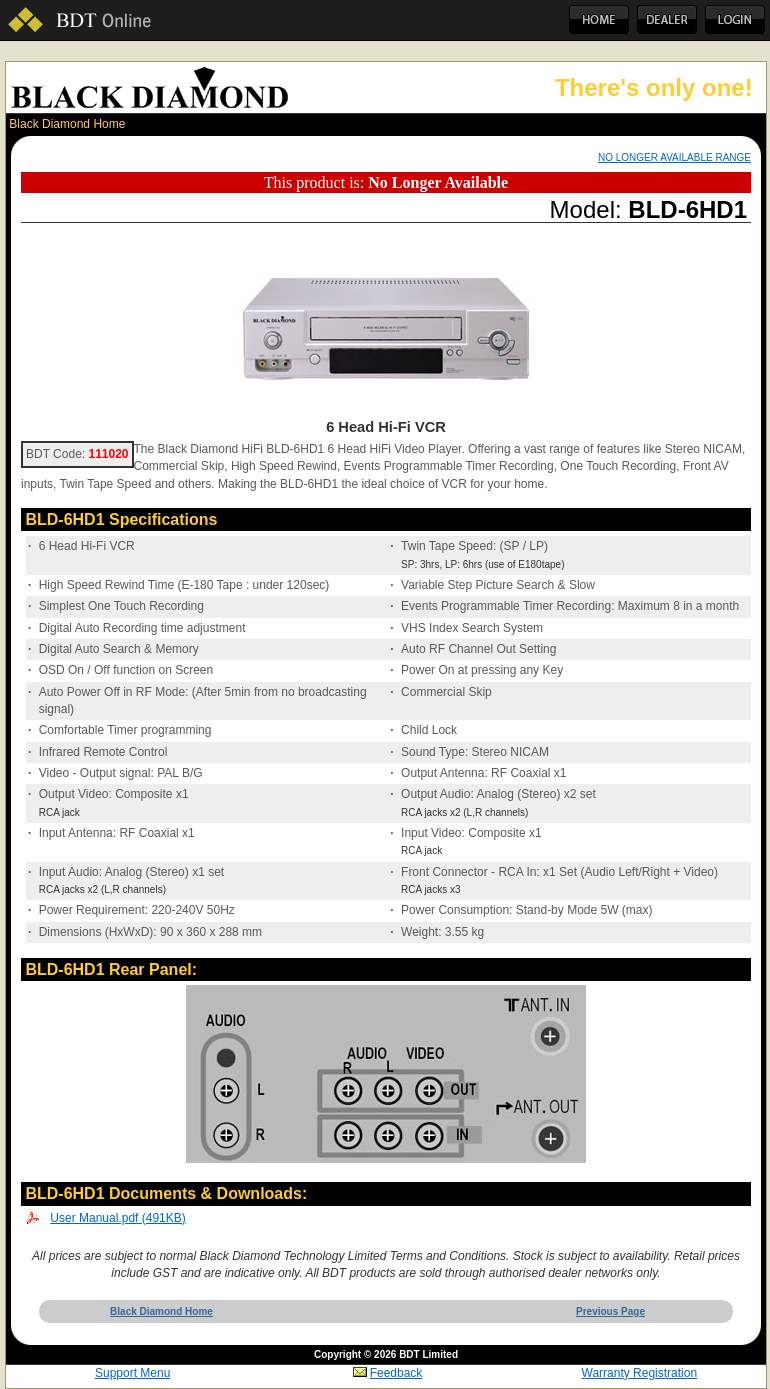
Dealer (667, 20)
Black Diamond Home (67, 124)
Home (599, 20)
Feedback (388, 1373)
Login (735, 20)
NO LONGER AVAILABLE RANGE (674, 157)
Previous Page (610, 1311)
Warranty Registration (640, 1373)
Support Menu (132, 1373)
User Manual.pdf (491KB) (117, 1218)
